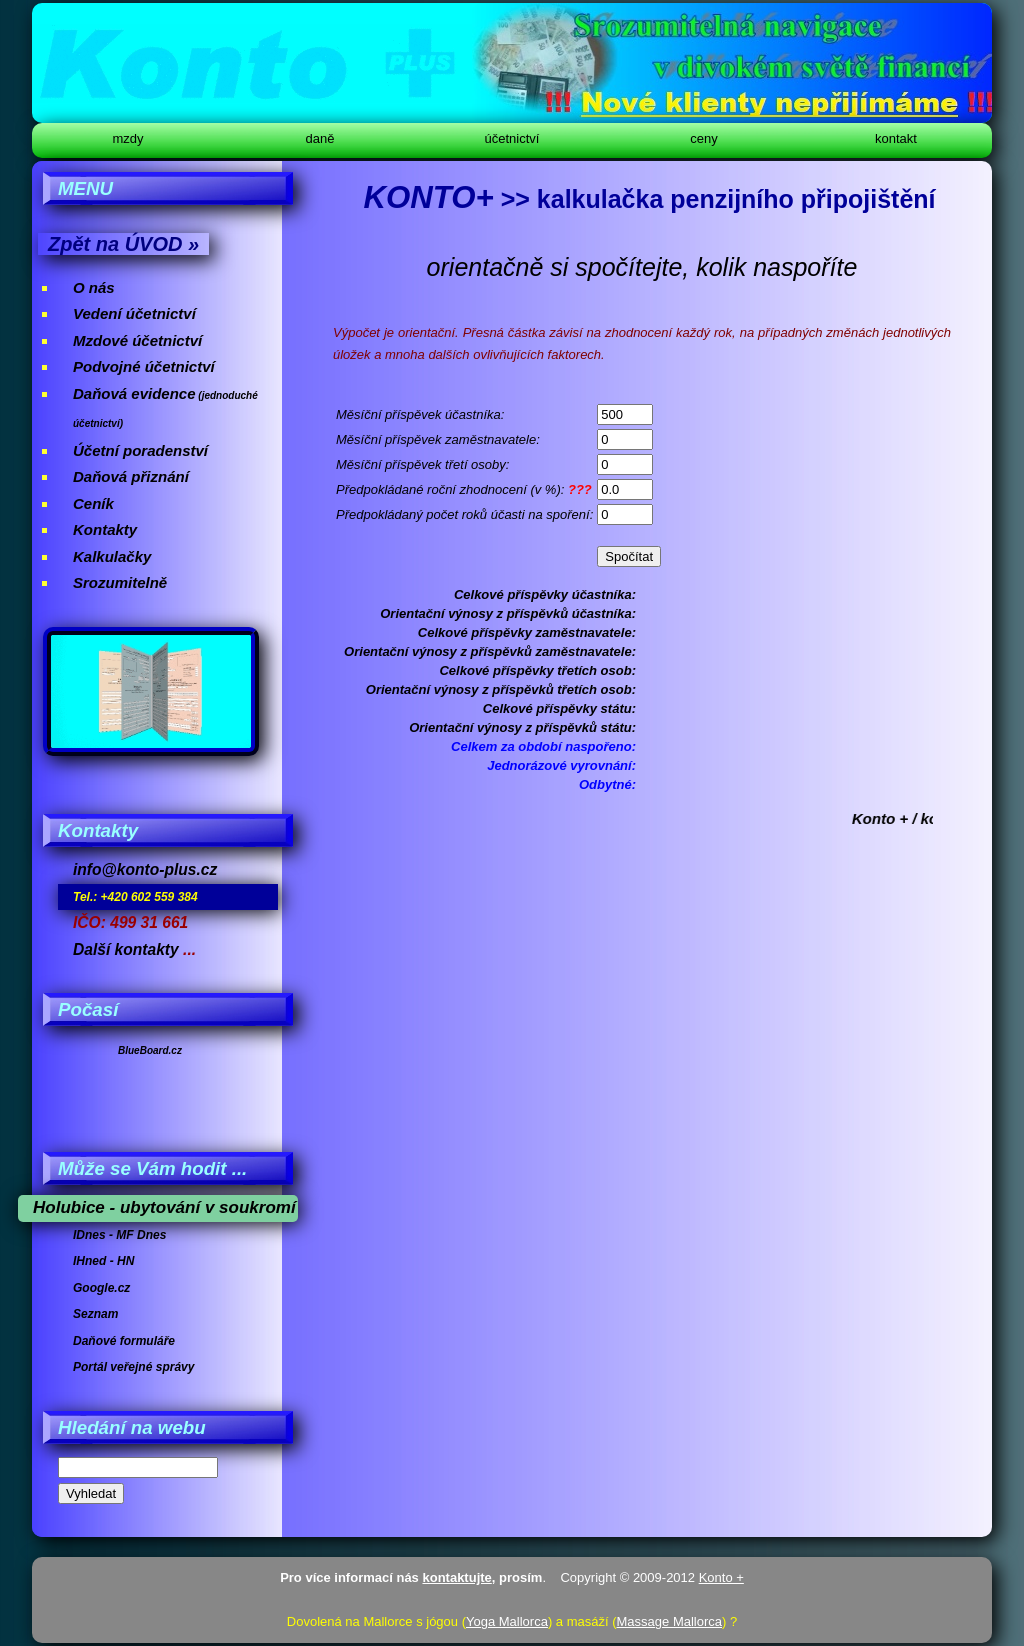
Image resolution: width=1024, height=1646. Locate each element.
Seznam (95, 1314)
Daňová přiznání (131, 476)
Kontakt (896, 138)
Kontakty (105, 529)
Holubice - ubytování (116, 1207)
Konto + (721, 1577)
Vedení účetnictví (134, 313)
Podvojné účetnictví (144, 366)
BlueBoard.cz (150, 1050)
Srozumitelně (120, 582)
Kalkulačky (112, 556)
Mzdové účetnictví (137, 340)
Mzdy (127, 138)
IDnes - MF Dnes (119, 1235)
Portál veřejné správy (133, 1367)
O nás (94, 287)
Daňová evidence (134, 393)
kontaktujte (456, 1577)
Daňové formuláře (124, 1341)
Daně (320, 138)
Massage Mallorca (670, 1621)
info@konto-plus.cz (145, 869)
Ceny (703, 138)
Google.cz (101, 1288)
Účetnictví (512, 138)
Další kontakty (126, 949)
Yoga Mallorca (507, 1621)
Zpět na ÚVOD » (123, 244)
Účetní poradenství (140, 450)
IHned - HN (103, 1261)
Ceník (93, 503)
